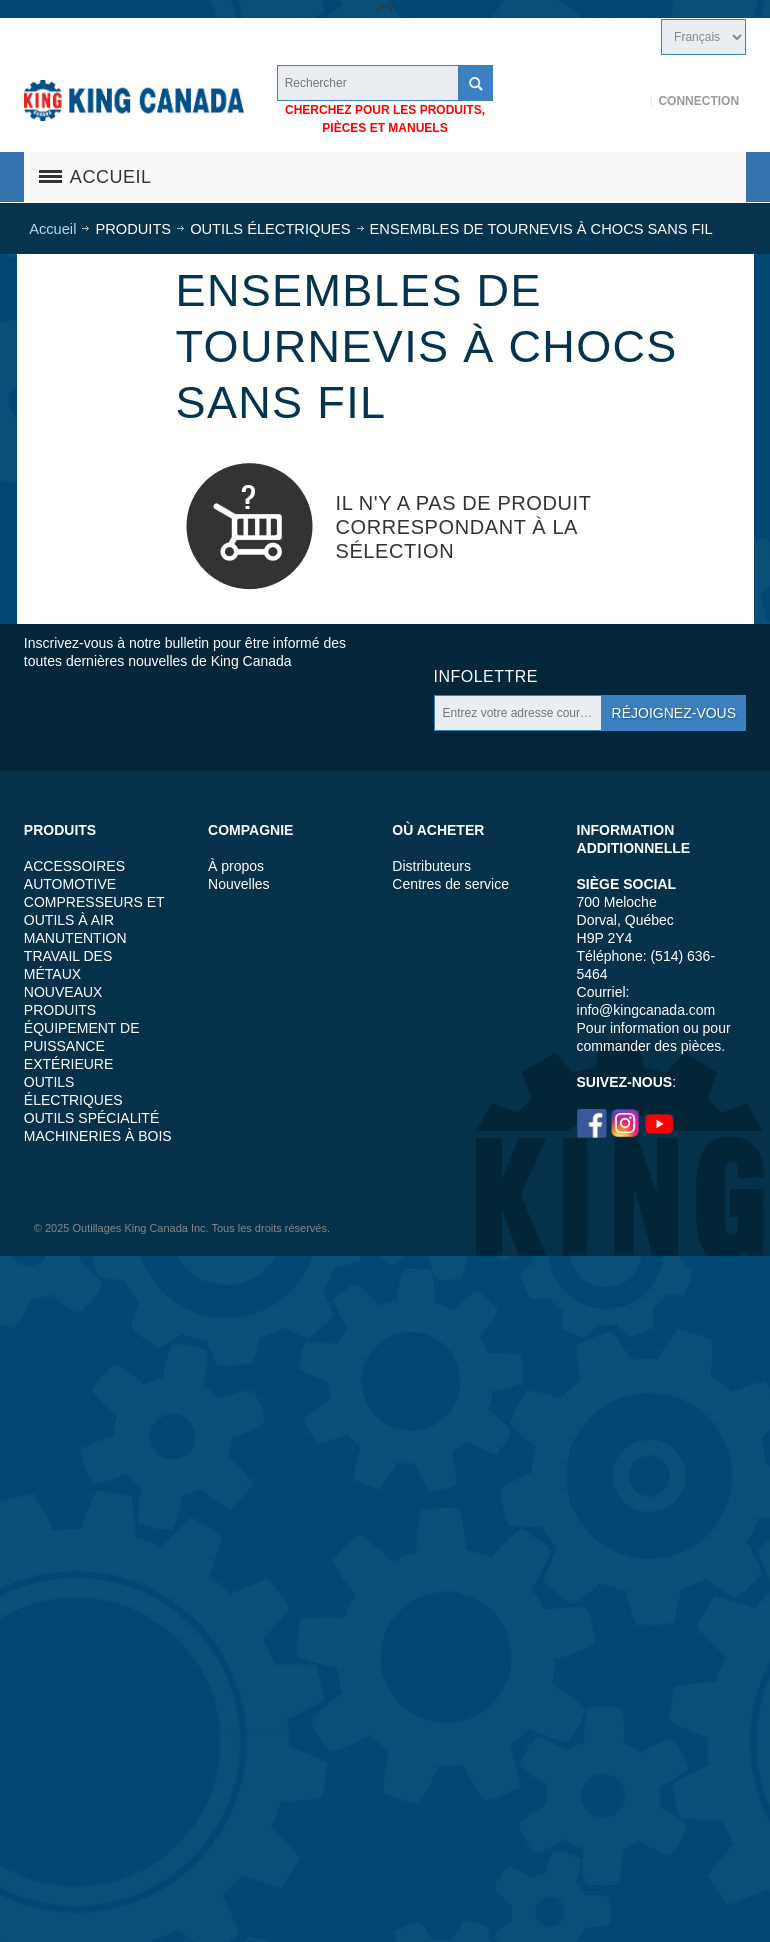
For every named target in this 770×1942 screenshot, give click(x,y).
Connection (698, 101)
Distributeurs (431, 866)
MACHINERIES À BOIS (98, 1136)
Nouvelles (238, 884)
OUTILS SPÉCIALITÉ (91, 1118)
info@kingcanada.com (646, 1010)
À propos (236, 866)
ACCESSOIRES (74, 866)
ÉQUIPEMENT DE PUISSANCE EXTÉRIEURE (82, 1046)
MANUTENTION (75, 938)
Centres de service (450, 884)
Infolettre (486, 676)
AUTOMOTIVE (70, 884)
